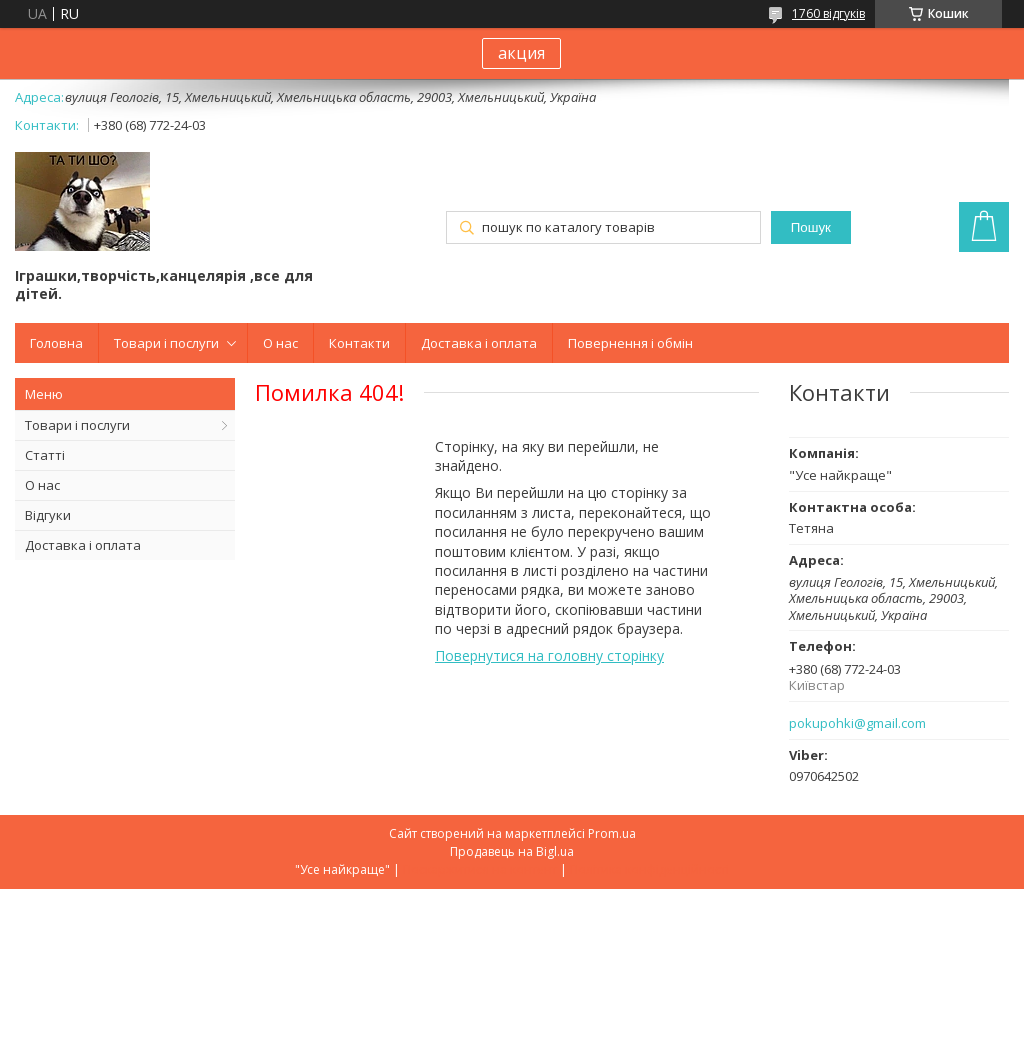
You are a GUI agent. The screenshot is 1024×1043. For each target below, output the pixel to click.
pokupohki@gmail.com (857, 723)
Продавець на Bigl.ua (512, 851)
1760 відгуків (828, 13)
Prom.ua (612, 833)
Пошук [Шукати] (811, 227)
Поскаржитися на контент (480, 869)
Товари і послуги (166, 343)
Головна (56, 343)
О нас (280, 343)
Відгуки (48, 515)
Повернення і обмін (630, 343)
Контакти (359, 343)
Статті (45, 455)
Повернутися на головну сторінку (549, 655)
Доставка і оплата (479, 343)
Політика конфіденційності (649, 869)
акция (521, 53)
